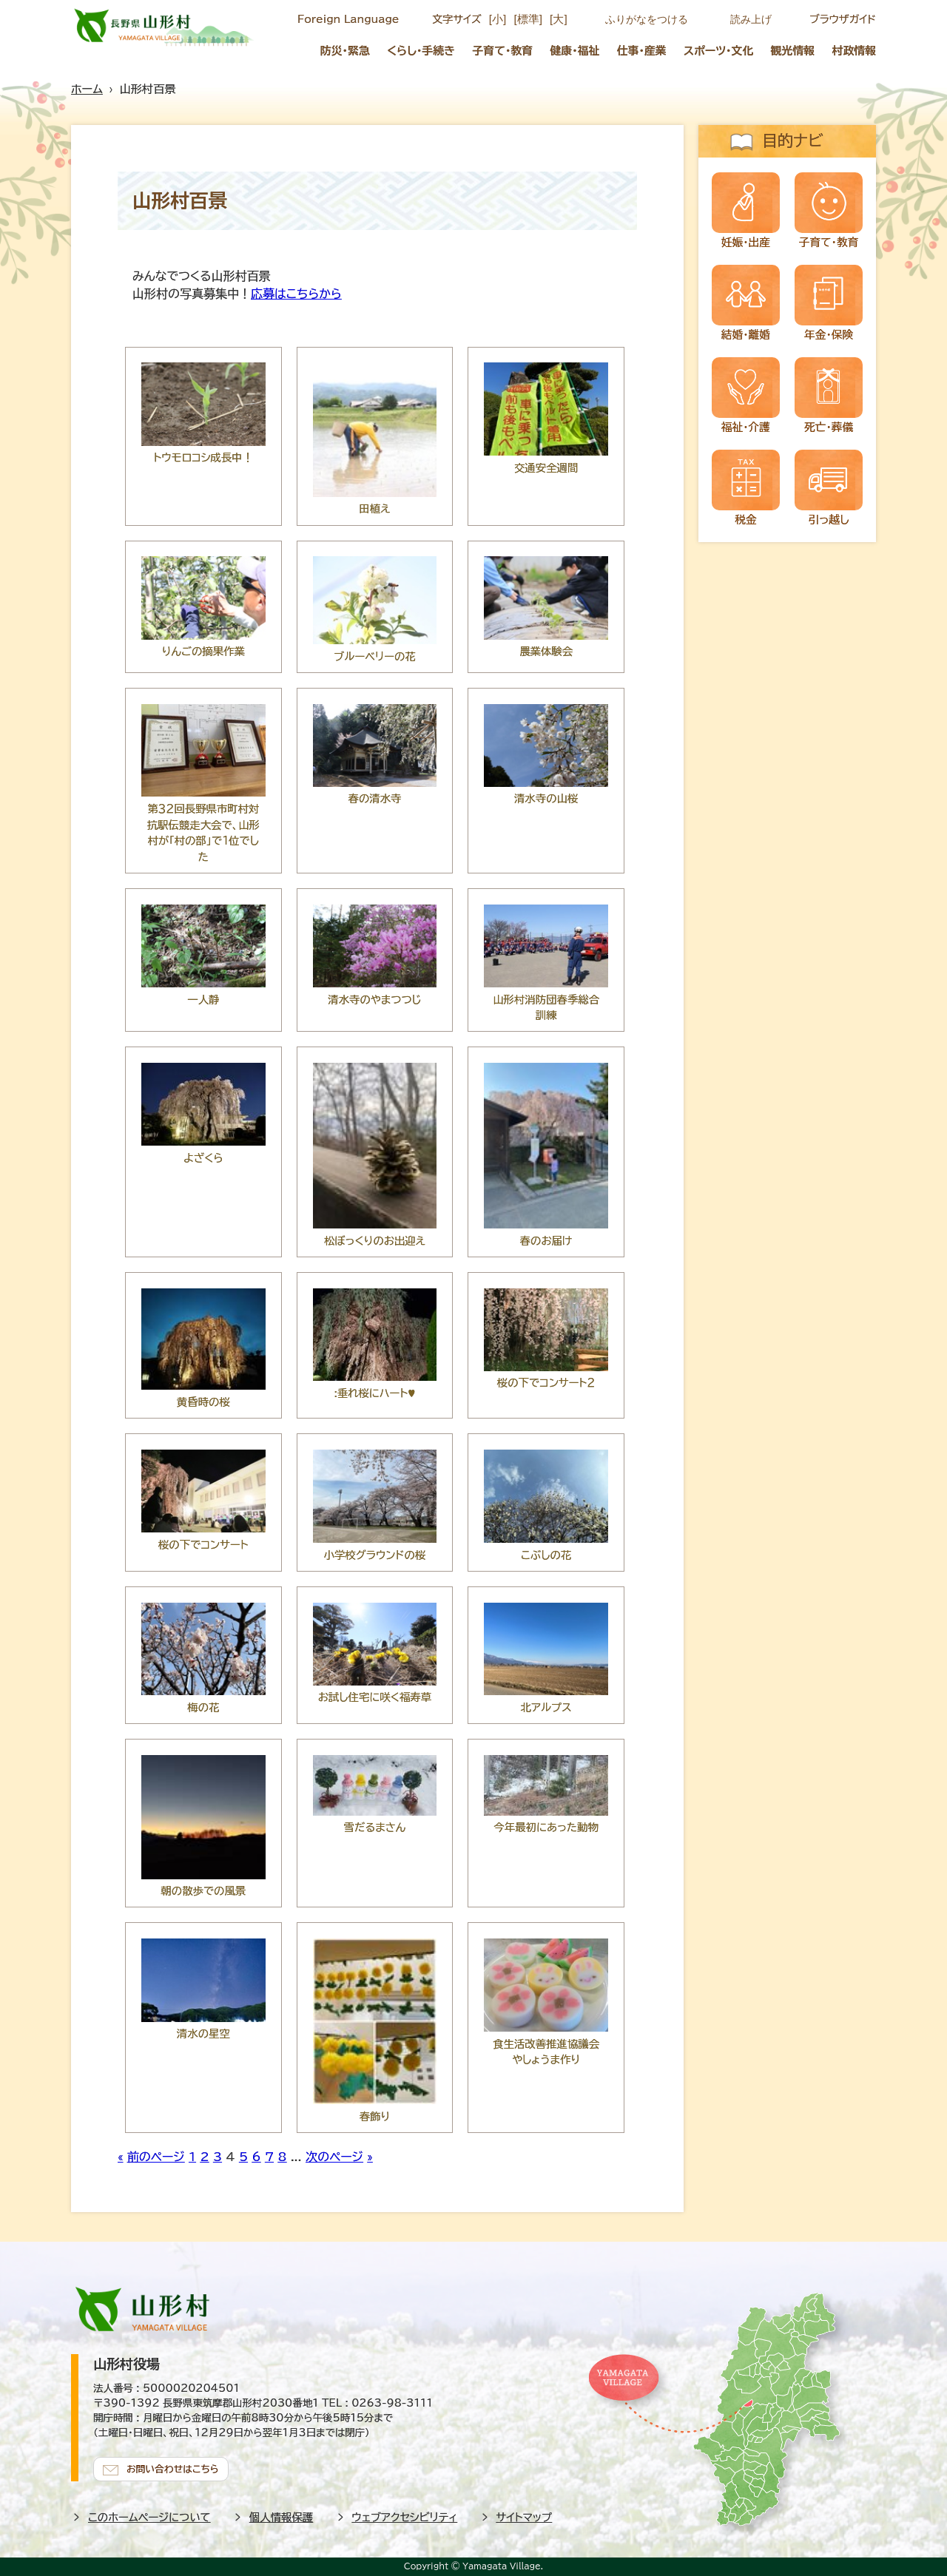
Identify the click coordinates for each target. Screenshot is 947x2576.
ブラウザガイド (842, 19)
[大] (558, 19)
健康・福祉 (574, 50)
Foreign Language (348, 19)
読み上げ (751, 19)
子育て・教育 (502, 50)
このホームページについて (149, 2516)
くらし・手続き (421, 50)
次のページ (334, 2157)
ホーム (87, 89)
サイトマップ (524, 2516)
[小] (498, 19)
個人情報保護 (281, 2516)
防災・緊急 (345, 50)
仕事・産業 (642, 50)
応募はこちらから (296, 294)
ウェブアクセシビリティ (405, 2516)
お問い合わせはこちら (175, 2468)
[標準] (527, 19)
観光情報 (793, 50)
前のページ (156, 2157)
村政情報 (854, 50)
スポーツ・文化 (718, 50)
